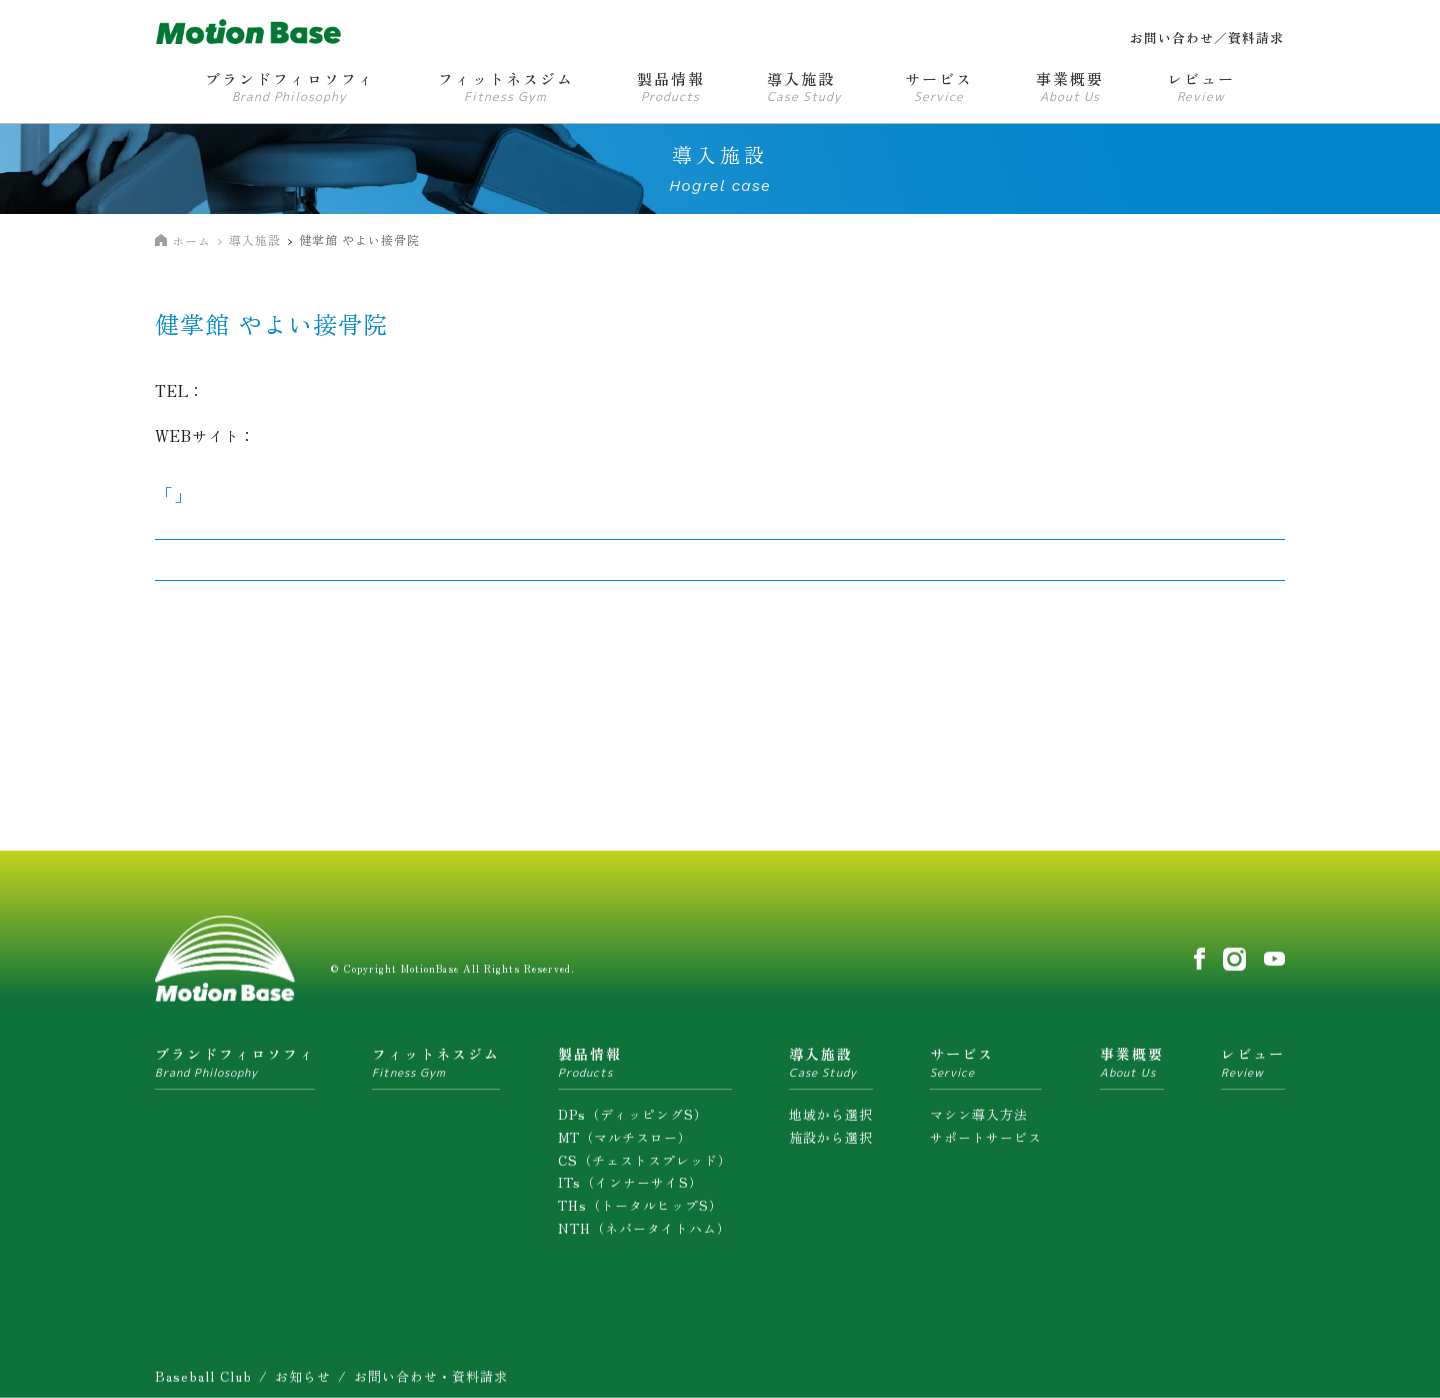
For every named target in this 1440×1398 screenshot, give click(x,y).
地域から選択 (831, 1119)
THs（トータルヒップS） (640, 1210)
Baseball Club (203, 1381)
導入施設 (255, 239)
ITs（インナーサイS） (630, 1187)
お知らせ (303, 1381)
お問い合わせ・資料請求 (431, 1381)
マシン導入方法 (979, 1119)
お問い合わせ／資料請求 (1207, 37)
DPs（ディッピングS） (633, 1119)
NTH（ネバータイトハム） (644, 1233)
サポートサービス (986, 1142)
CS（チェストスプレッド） (645, 1164)
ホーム (191, 240)
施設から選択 (831, 1142)
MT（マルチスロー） (625, 1142)
